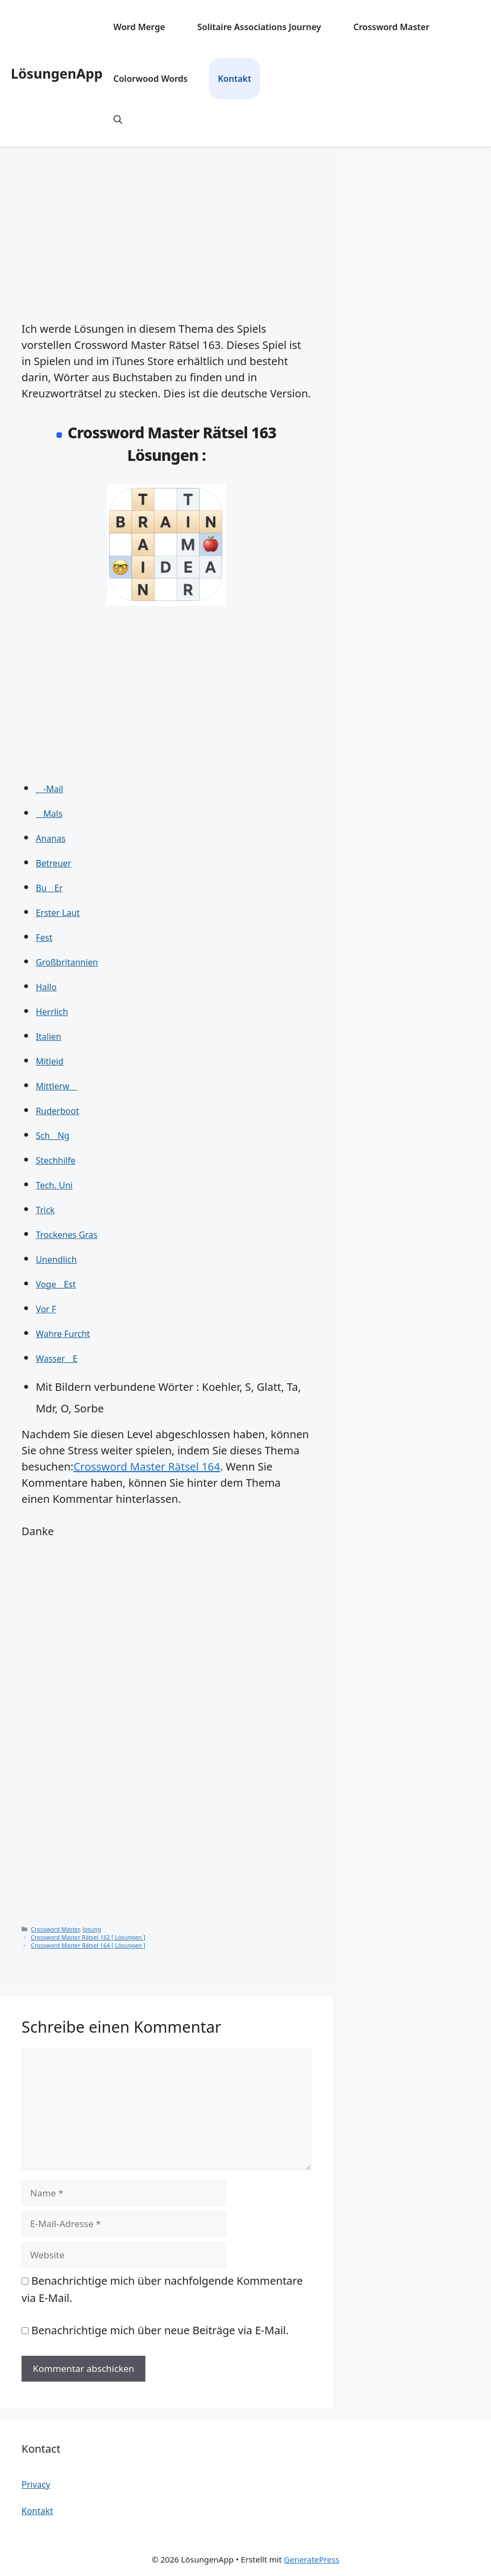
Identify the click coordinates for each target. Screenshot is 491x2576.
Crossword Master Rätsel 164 (146, 1466)
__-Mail (49, 789)
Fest (44, 937)
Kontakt (234, 79)
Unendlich (56, 1259)
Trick (45, 1210)
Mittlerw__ (56, 1086)
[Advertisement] (166, 227)
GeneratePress (311, 2559)
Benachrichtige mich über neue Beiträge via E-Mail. (160, 2330)
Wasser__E (57, 1358)
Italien (48, 1036)
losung (91, 1929)
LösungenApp (57, 73)
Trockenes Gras (66, 1235)
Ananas (51, 838)
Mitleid (50, 1061)
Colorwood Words (151, 79)
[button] (118, 119)
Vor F (46, 1309)
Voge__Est (55, 1284)
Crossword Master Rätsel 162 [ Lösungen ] (88, 1937)
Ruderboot (57, 1111)
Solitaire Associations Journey (259, 27)
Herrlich (52, 1012)
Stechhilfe (55, 1160)
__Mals (49, 814)
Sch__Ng (52, 1136)
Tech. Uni (54, 1185)
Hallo (46, 987)
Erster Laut (58, 913)
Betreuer (53, 863)
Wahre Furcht (63, 1334)
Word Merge (139, 27)
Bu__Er (49, 888)
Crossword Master (391, 27)
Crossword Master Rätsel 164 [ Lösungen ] (88, 1945)
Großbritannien (67, 962)
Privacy (36, 2484)
